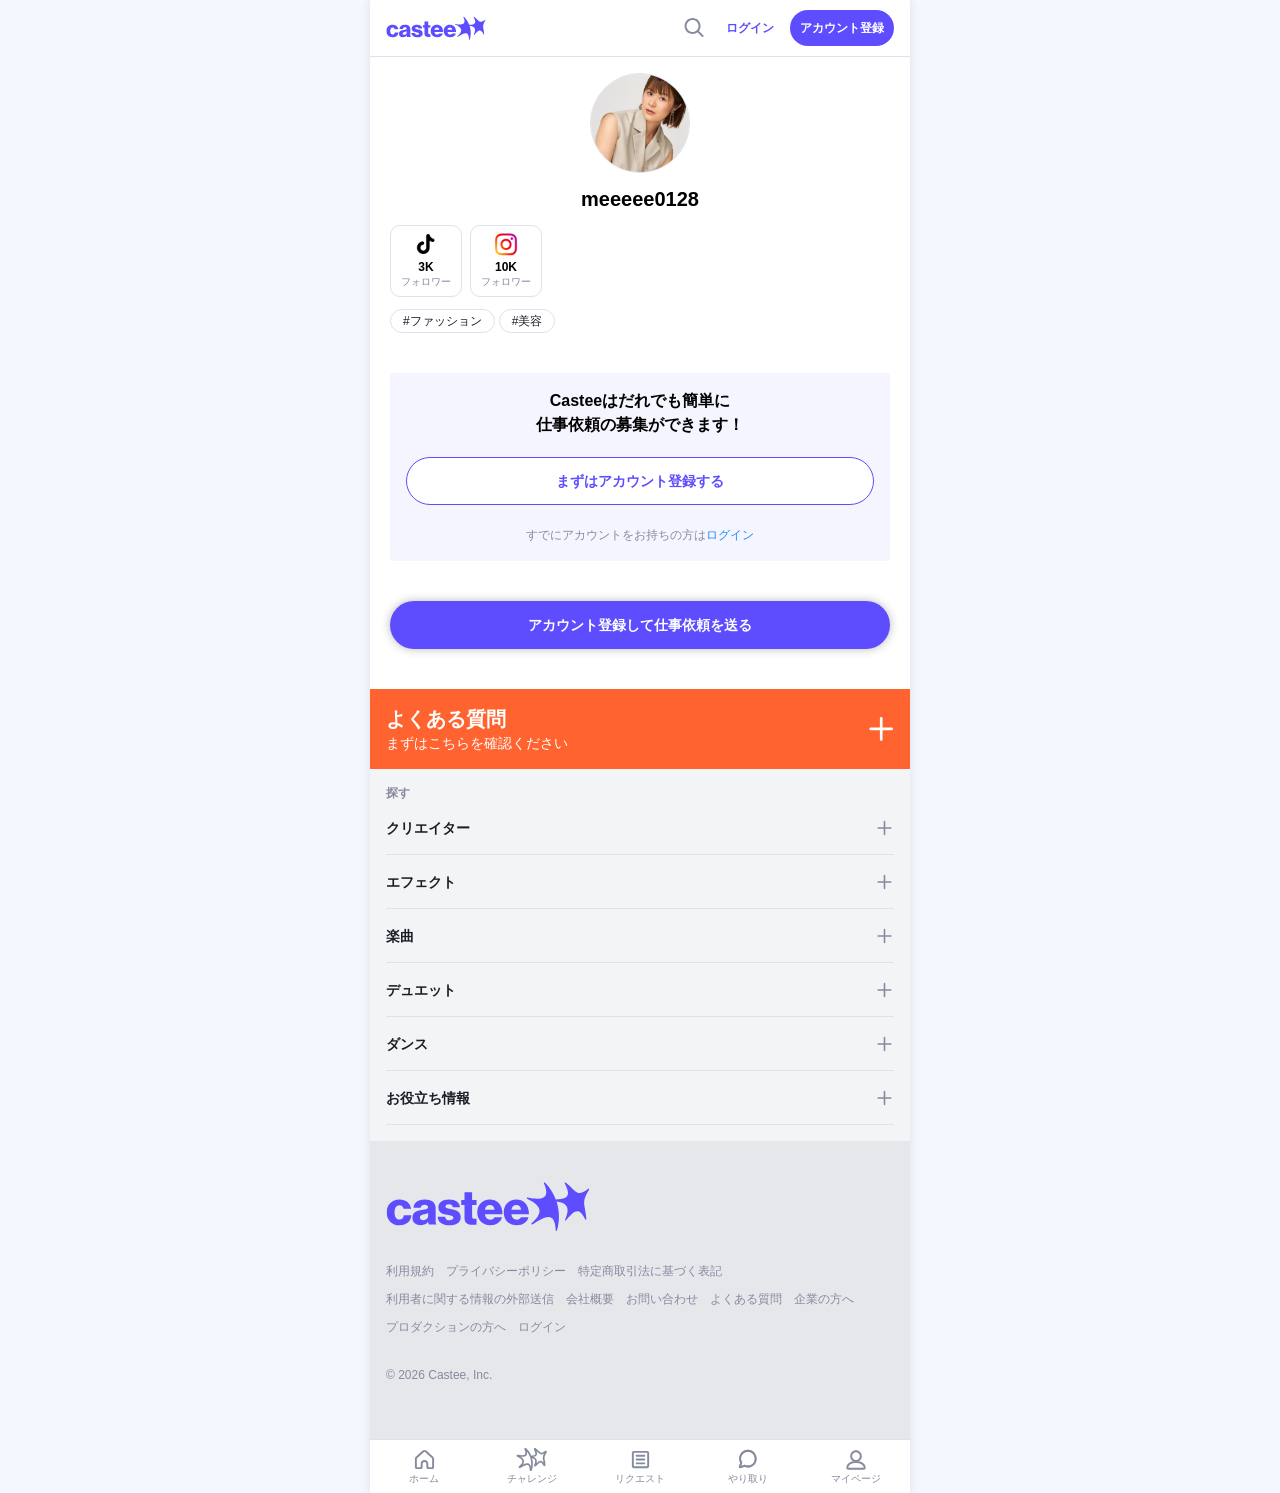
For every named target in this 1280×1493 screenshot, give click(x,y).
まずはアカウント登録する (640, 481)
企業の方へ (824, 1299)
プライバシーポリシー (506, 1271)
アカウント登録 (842, 28)
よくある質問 (746, 1299)
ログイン (750, 28)
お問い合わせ (662, 1299)
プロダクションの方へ (446, 1327)
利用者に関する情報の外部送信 (470, 1299)
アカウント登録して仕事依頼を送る (640, 625)
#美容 (527, 321)
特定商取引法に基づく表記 (650, 1271)
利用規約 (410, 1271)
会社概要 (590, 1299)
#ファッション (442, 321)
